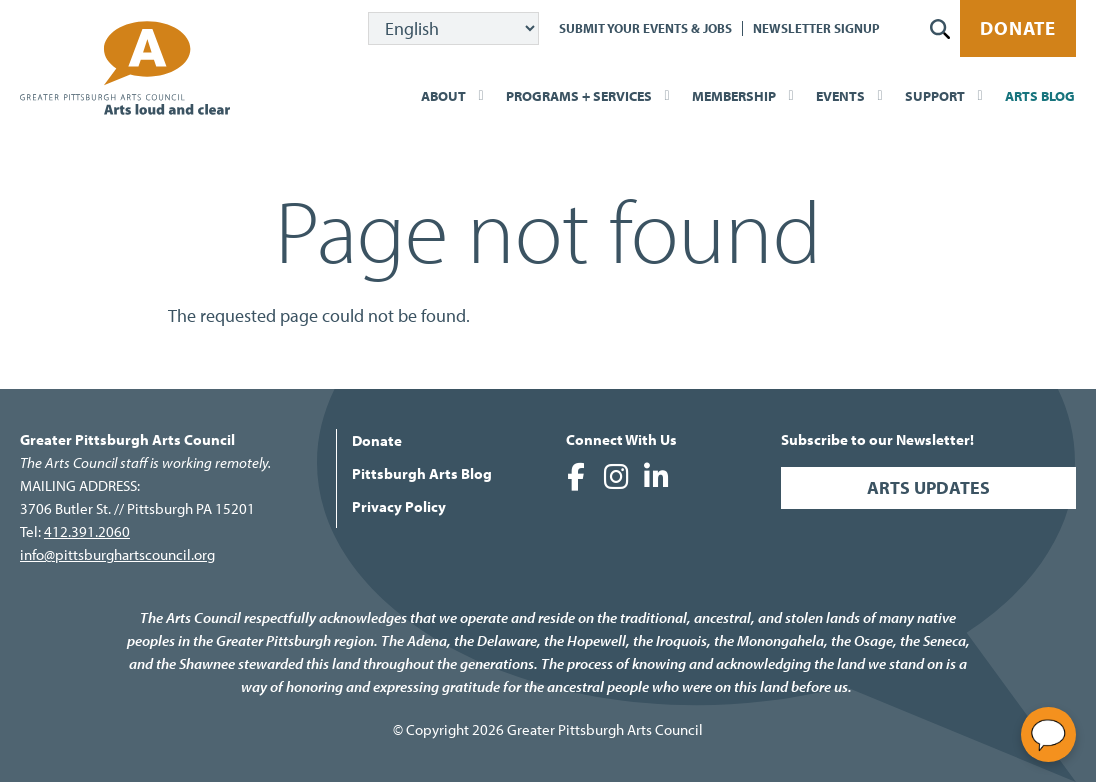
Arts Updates (928, 487)
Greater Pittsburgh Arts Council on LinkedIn (656, 477)
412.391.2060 (87, 531)
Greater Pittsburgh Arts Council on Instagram (616, 477)
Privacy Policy (399, 506)
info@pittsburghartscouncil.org (117, 554)
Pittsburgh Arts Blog (422, 473)
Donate (1018, 28)
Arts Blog (1040, 96)
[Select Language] (453, 28)
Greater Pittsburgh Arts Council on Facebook (576, 477)
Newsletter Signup (816, 28)
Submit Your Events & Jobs (645, 28)
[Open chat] (1048, 734)
